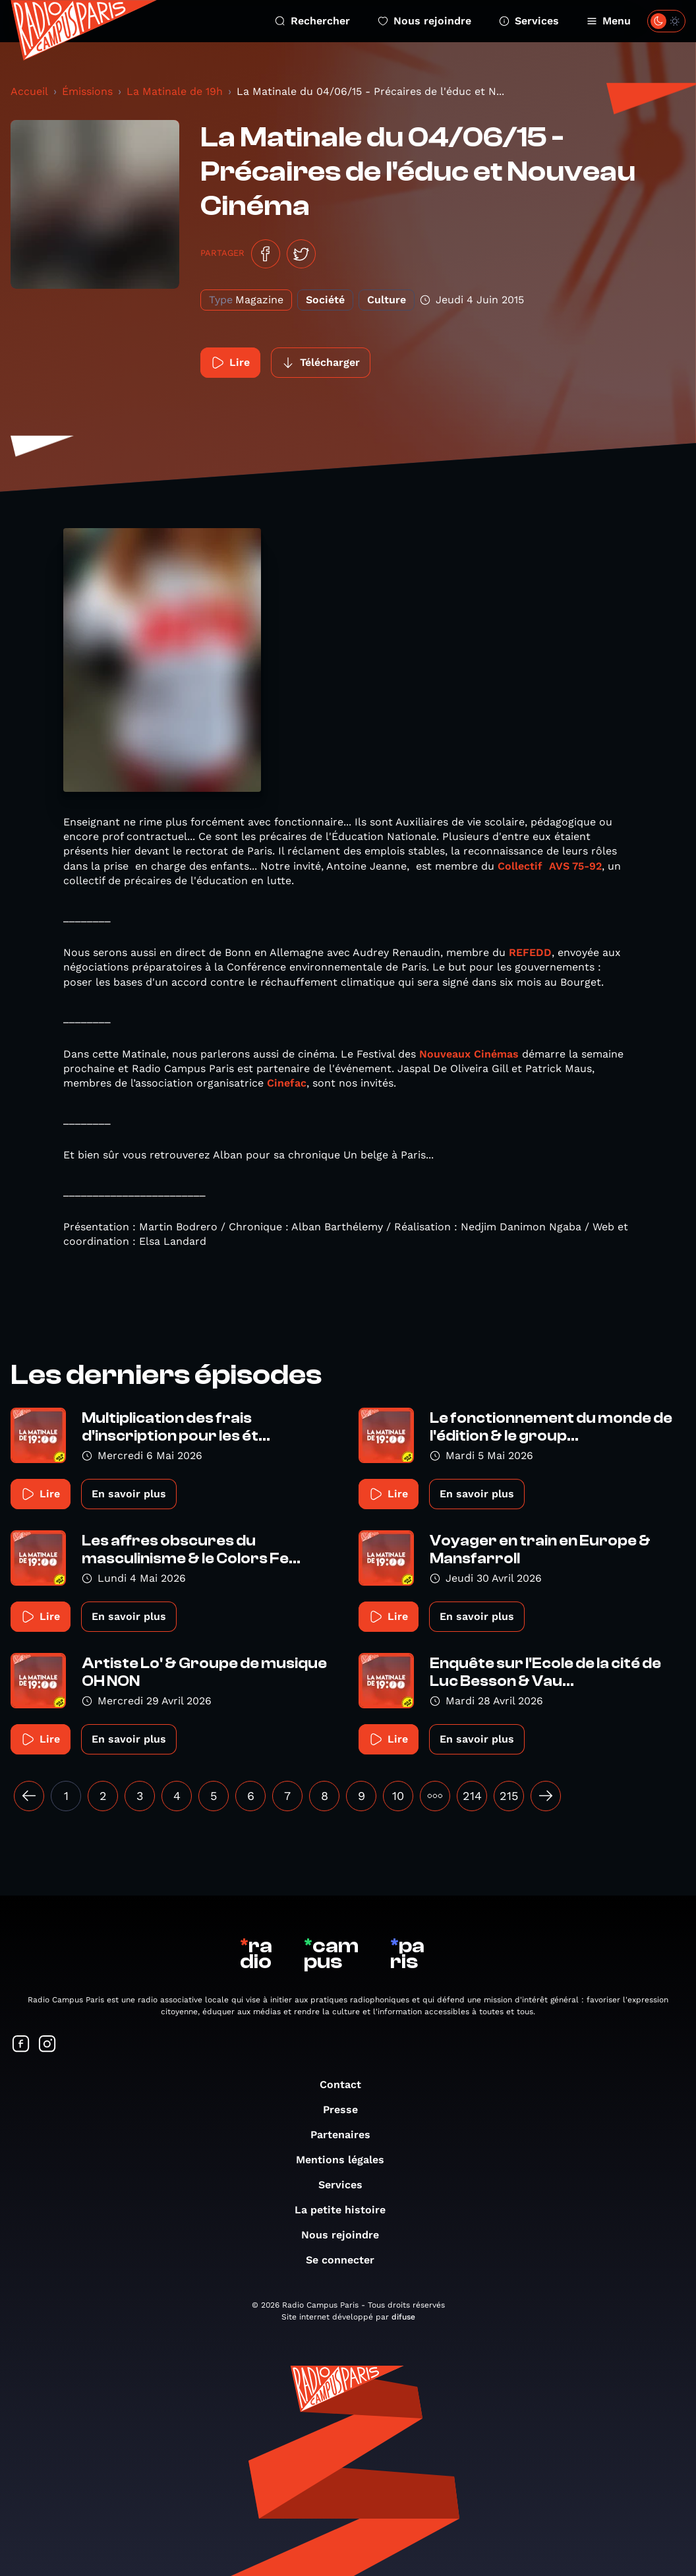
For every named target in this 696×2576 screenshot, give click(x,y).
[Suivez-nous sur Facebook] (21, 2044)
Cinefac (286, 1083)
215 (509, 1796)
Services (529, 21)
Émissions (87, 91)
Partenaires (347, 2134)
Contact (347, 2084)
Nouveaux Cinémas (470, 1054)
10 (398, 1796)
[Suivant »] (545, 1796)
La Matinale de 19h (175, 91)
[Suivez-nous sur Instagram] (47, 2044)
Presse (347, 2109)
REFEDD (530, 952)
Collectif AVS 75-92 (548, 866)
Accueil (29, 91)
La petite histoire (347, 2209)
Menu (609, 21)
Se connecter (347, 2260)
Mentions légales (346, 2159)
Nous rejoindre (424, 21)
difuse (403, 2316)
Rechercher (312, 21)
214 (472, 1796)
